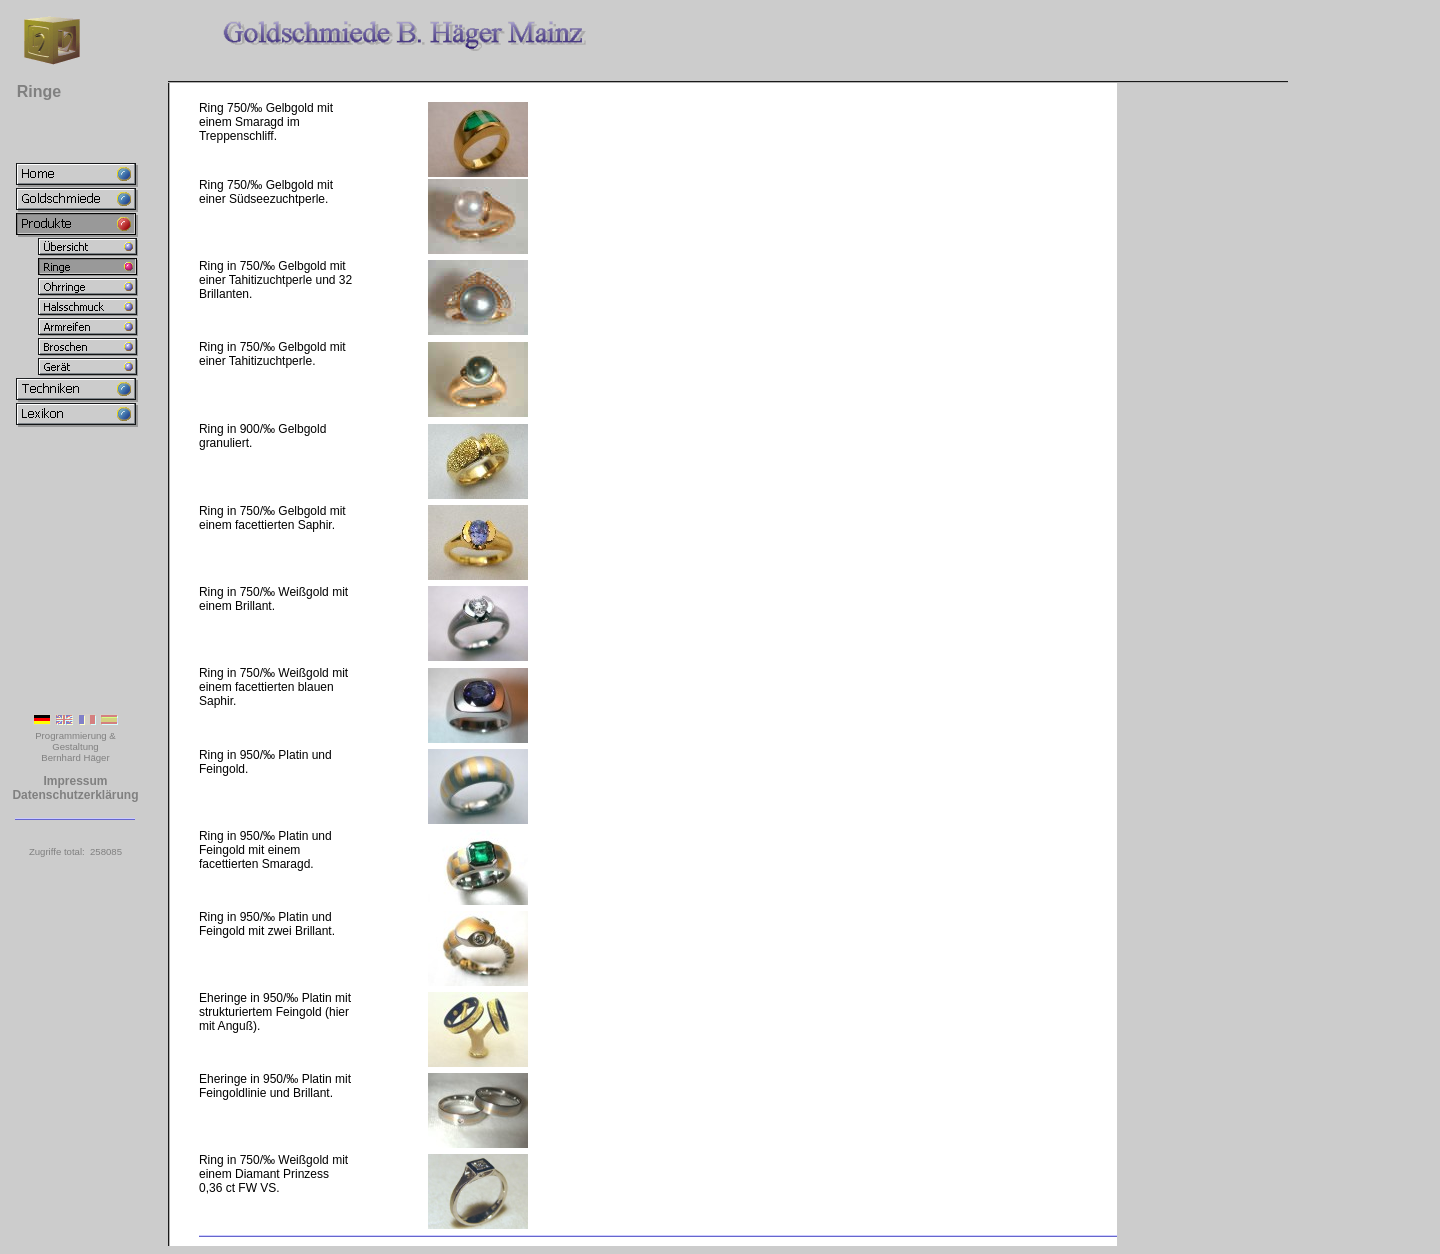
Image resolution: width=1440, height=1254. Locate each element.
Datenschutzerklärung (75, 795)
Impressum (75, 781)
